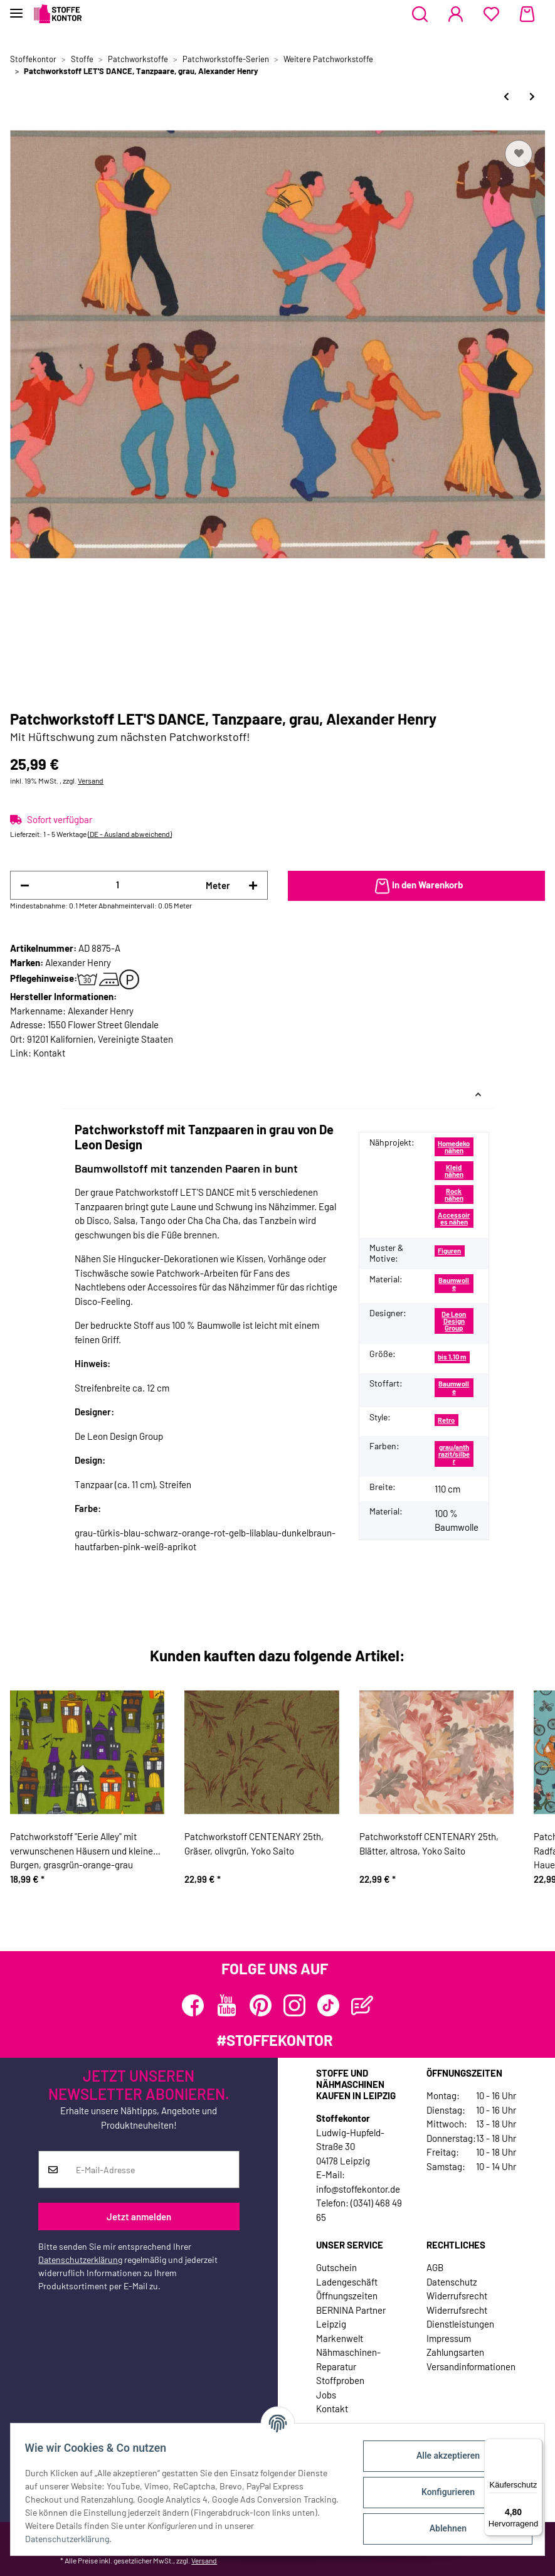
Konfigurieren (441, 2492)
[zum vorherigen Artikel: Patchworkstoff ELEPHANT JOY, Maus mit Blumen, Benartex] (506, 96)
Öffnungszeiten (347, 2295)
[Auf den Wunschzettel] (518, 154)
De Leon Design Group (453, 1321)
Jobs (326, 2394)
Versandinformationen (470, 2366)
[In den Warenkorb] (417, 886)
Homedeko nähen (454, 1146)
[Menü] (534, 2446)
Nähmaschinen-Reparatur (348, 2359)
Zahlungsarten (455, 2352)
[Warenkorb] (527, 14)
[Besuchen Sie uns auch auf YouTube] (227, 2005)
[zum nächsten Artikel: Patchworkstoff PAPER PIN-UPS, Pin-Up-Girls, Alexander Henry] (532, 96)
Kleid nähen (454, 1170)
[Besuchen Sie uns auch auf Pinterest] (261, 2005)
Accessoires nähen (454, 1218)
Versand (90, 780)
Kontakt (49, 1052)
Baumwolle (453, 1283)
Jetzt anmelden (139, 2216)
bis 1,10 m (452, 1357)
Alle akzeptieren (441, 2456)
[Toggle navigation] (16, 8)
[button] (420, 14)
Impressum (448, 2338)
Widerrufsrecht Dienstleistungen (460, 2317)
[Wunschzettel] (491, 14)
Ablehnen (441, 2528)
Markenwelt (339, 2338)
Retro (446, 1420)
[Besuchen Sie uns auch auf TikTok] (328, 2005)
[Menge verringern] (25, 885)
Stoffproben (340, 2380)
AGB (434, 2267)
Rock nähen (454, 1194)
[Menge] (117, 884)
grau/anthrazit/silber (454, 1454)
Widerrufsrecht (456, 2295)
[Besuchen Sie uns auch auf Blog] (362, 2005)
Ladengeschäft (347, 2281)
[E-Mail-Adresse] (153, 2169)
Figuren (449, 1251)
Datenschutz (451, 2281)
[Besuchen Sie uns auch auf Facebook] (193, 2005)
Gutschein (336, 2267)
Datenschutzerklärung (80, 2259)
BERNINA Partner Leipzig (351, 2317)
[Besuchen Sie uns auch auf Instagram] (294, 2005)
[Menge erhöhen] (253, 885)
